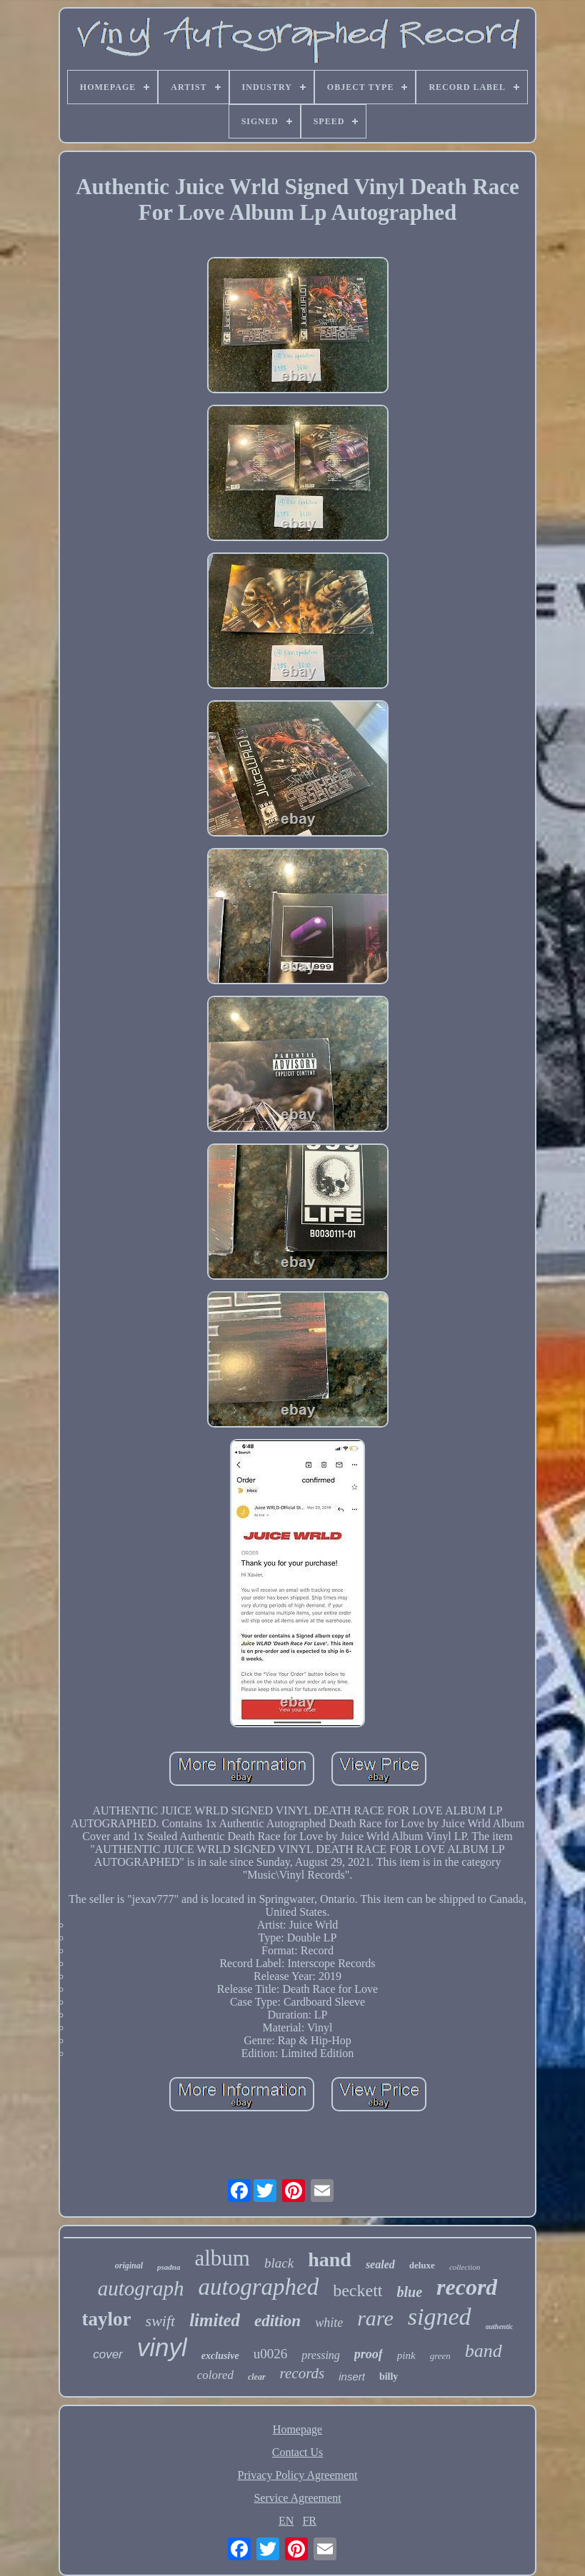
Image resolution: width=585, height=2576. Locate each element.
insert (352, 2376)
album (223, 2258)
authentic (500, 2326)
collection (464, 2267)
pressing (320, 2355)
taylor (106, 2319)
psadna (168, 2267)
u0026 (271, 2353)
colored (215, 2375)
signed (439, 2316)
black (279, 2263)
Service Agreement (297, 2498)
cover (108, 2354)
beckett (357, 2290)
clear (257, 2377)
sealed (380, 2264)
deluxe (422, 2265)
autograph (141, 2288)
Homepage (297, 2429)
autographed (259, 2287)
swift (161, 2321)
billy (388, 2376)
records (302, 2373)
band (483, 2350)
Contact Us (298, 2452)
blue (409, 2292)
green (440, 2355)
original (129, 2266)
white (329, 2322)
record (466, 2287)
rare (375, 2318)
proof (368, 2354)
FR (309, 2521)
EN (286, 2521)
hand (329, 2259)
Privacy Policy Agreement (298, 2475)
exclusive (220, 2355)
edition (277, 2321)
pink (406, 2355)
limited (214, 2320)
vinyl (162, 2347)
